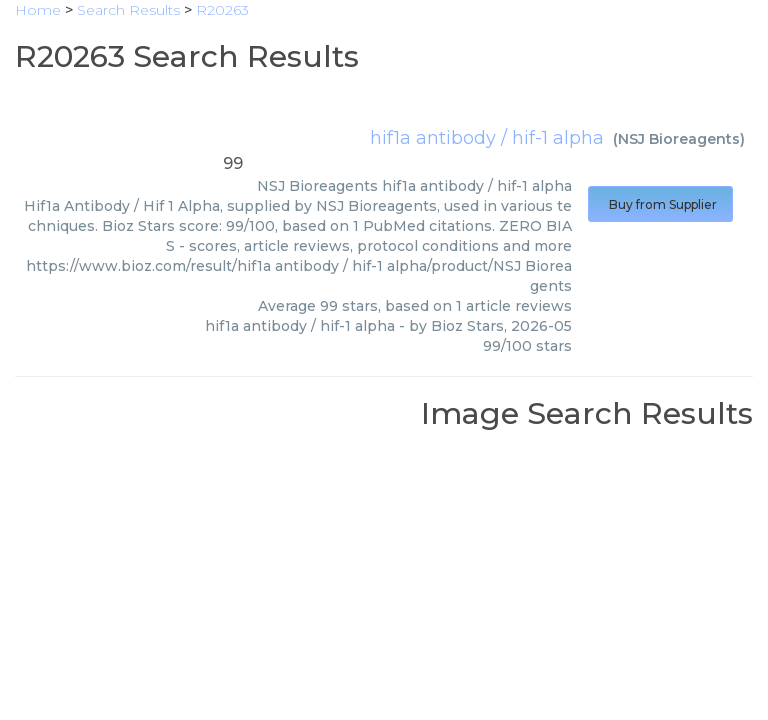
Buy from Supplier (660, 204)
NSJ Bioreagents (679, 139)
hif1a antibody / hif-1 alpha (487, 138)
